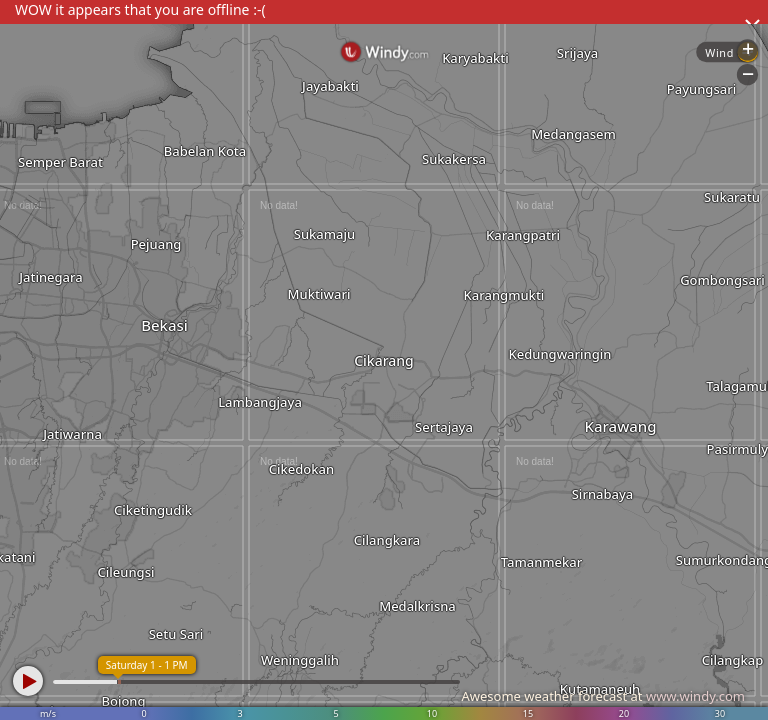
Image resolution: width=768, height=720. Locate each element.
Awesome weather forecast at (603, 696)
